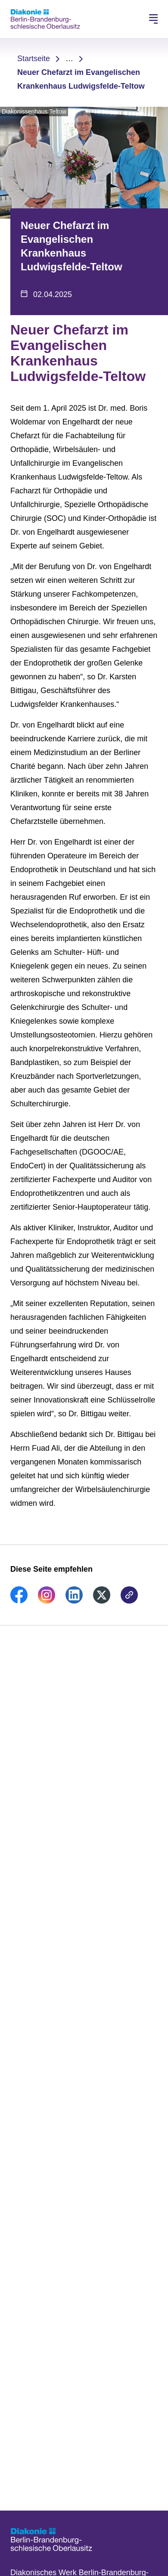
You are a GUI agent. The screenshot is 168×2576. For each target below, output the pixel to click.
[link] (19, 1601)
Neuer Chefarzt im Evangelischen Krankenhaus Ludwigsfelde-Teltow (81, 79)
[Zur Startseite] (45, 19)
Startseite (33, 58)
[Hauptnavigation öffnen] (153, 19)
